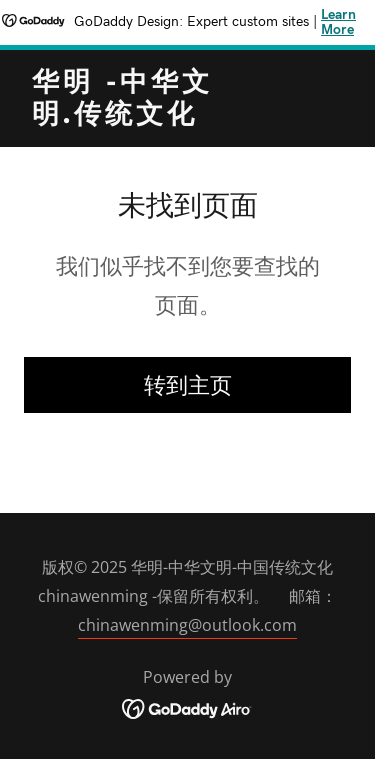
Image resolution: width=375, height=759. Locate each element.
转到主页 (188, 384)
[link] (138, 117)
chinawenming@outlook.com (187, 625)
